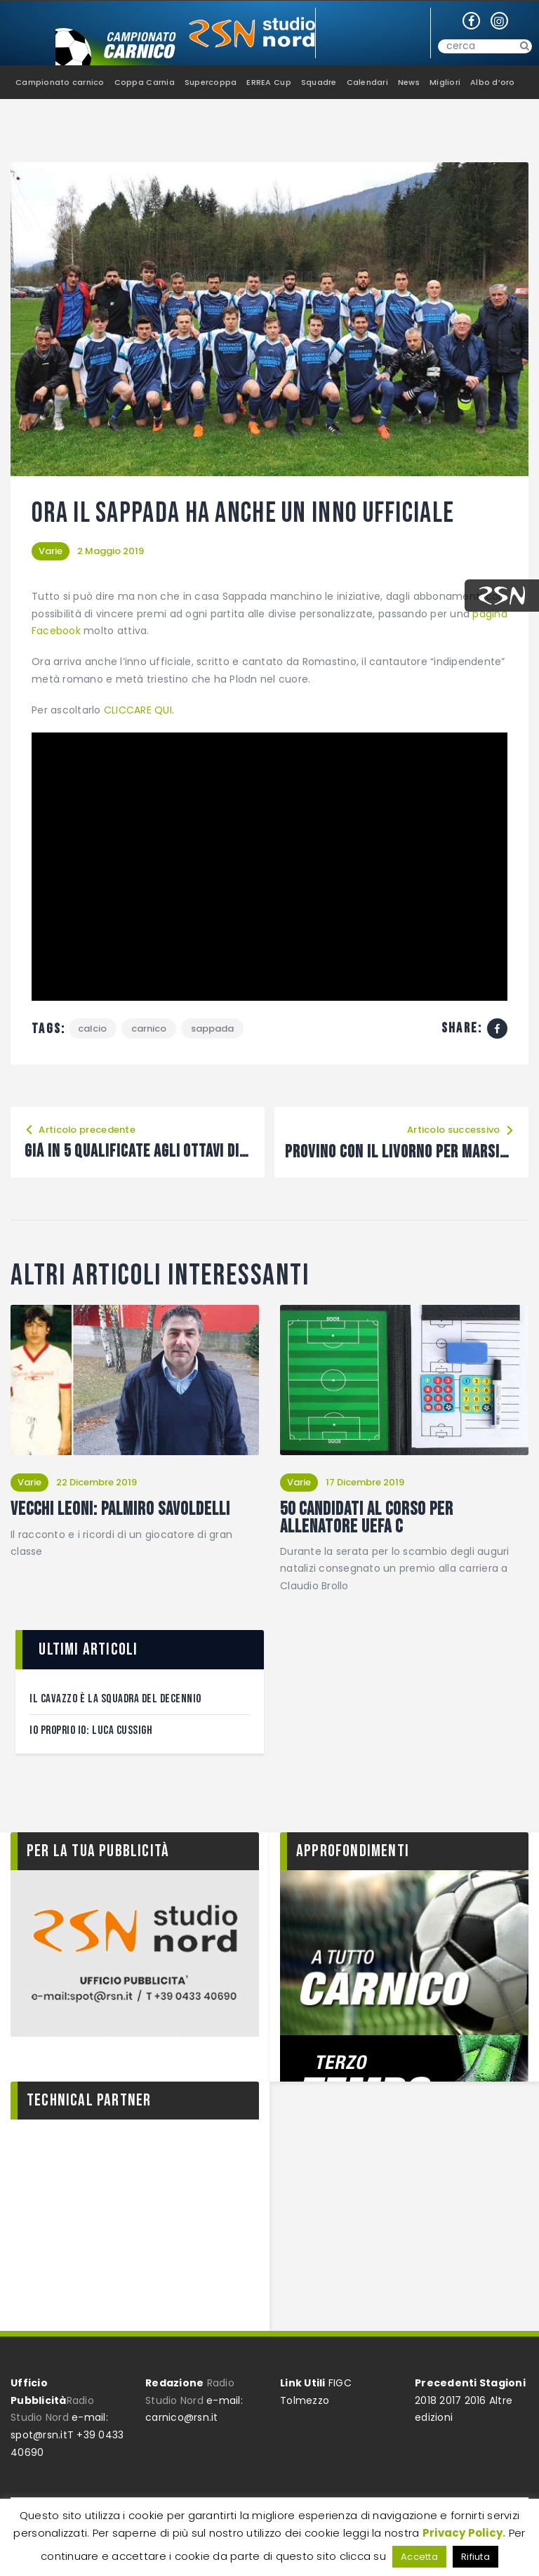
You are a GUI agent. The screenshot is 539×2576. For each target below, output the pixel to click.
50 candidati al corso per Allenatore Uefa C (367, 1518)
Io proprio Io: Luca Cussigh (90, 1731)
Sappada (213, 1028)
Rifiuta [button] (475, 2556)
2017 (450, 2400)
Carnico (149, 1028)
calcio (93, 1028)
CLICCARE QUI (138, 710)
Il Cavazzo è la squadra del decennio (115, 1699)
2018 (426, 2400)
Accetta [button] (419, 2556)
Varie (50, 551)
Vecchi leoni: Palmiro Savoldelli (121, 1509)
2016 (475, 2400)
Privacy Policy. (464, 2532)
